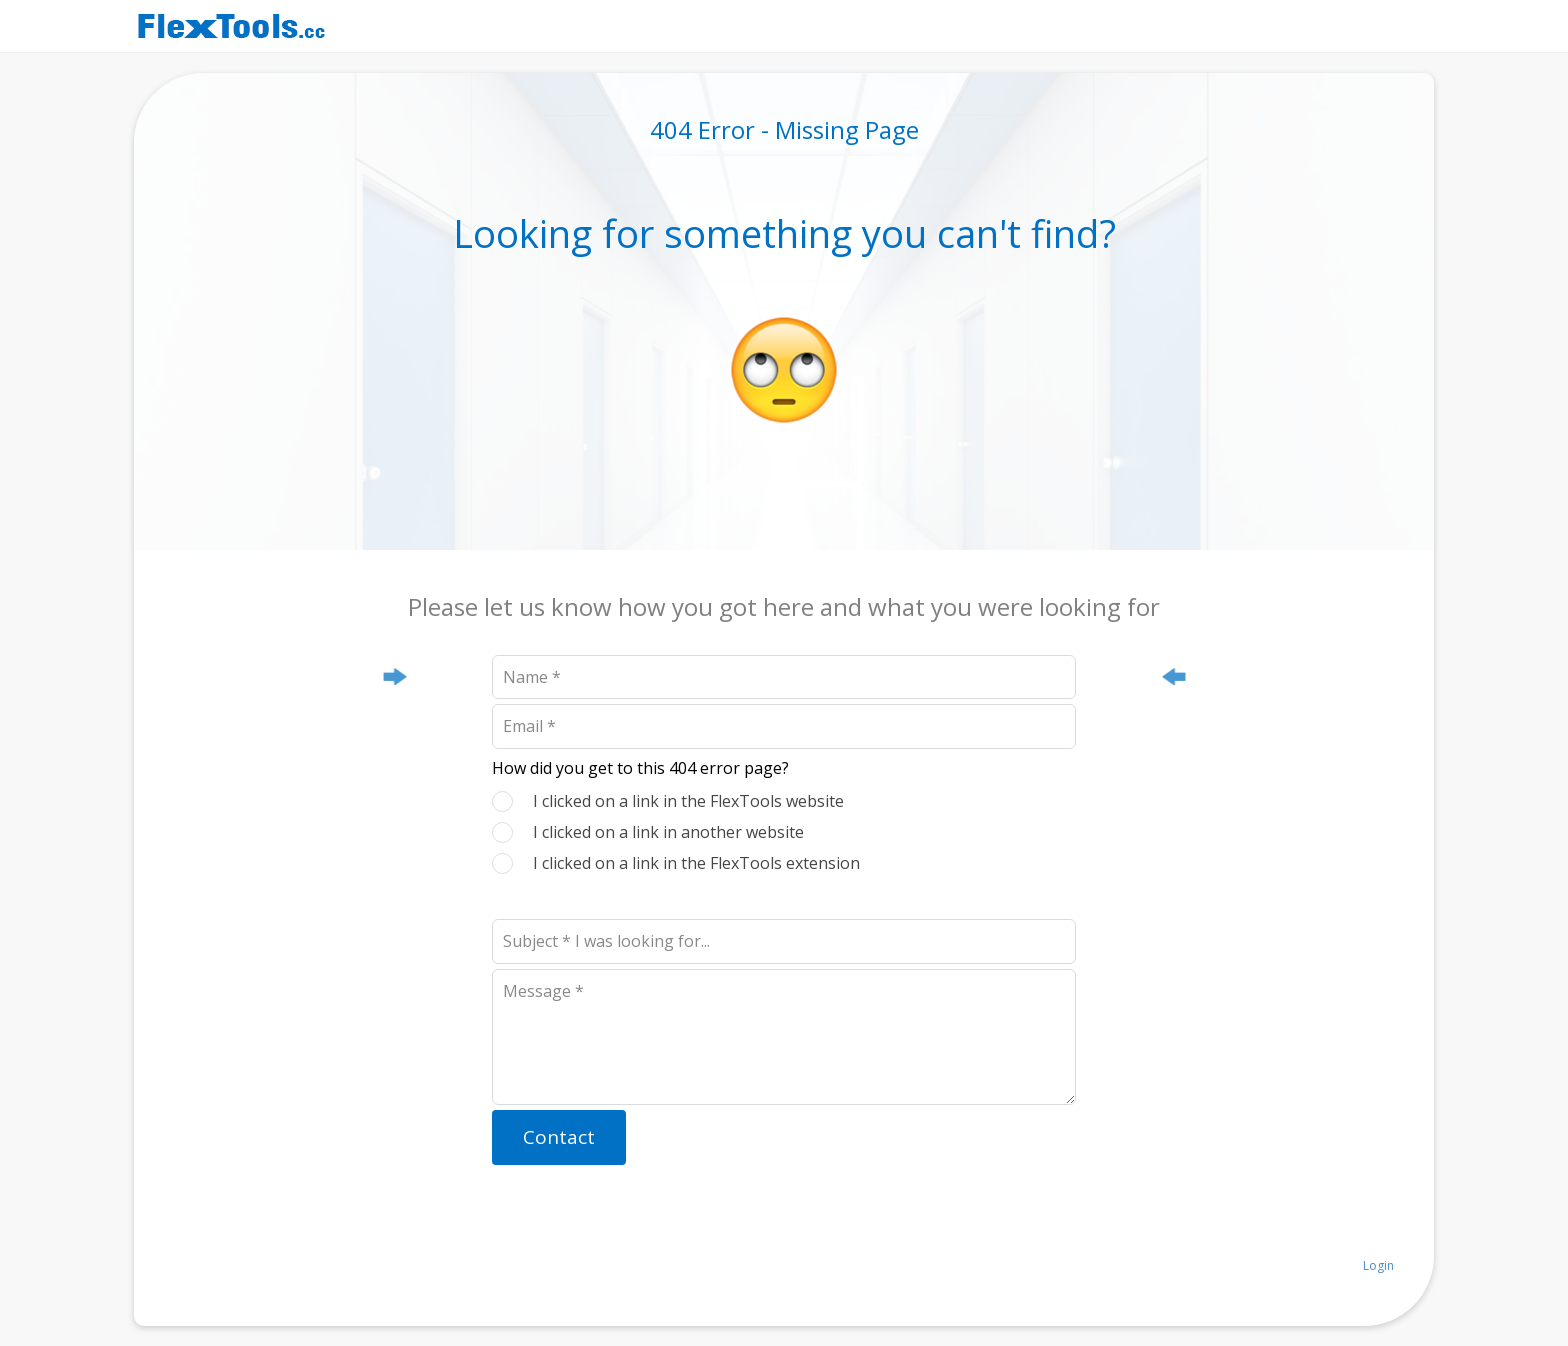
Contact (559, 1137)
